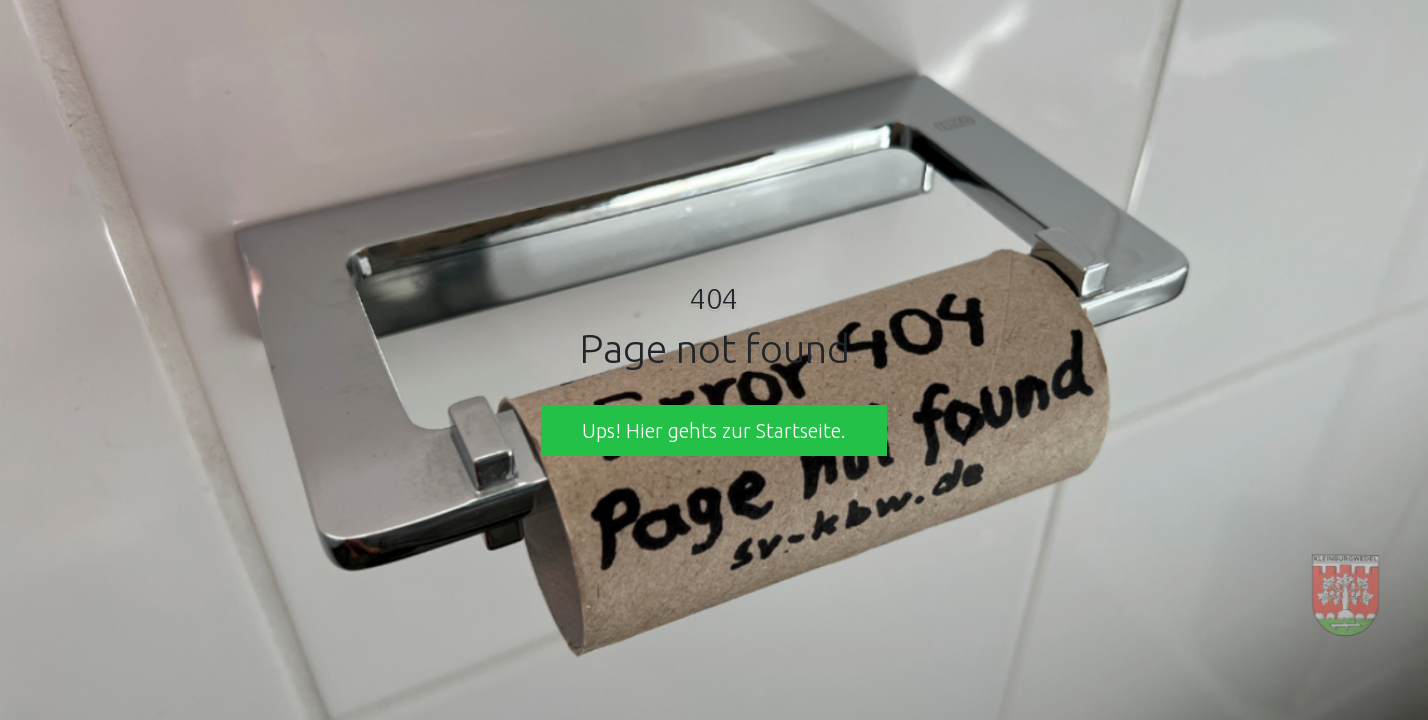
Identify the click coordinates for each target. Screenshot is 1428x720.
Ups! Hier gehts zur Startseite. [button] (714, 430)
